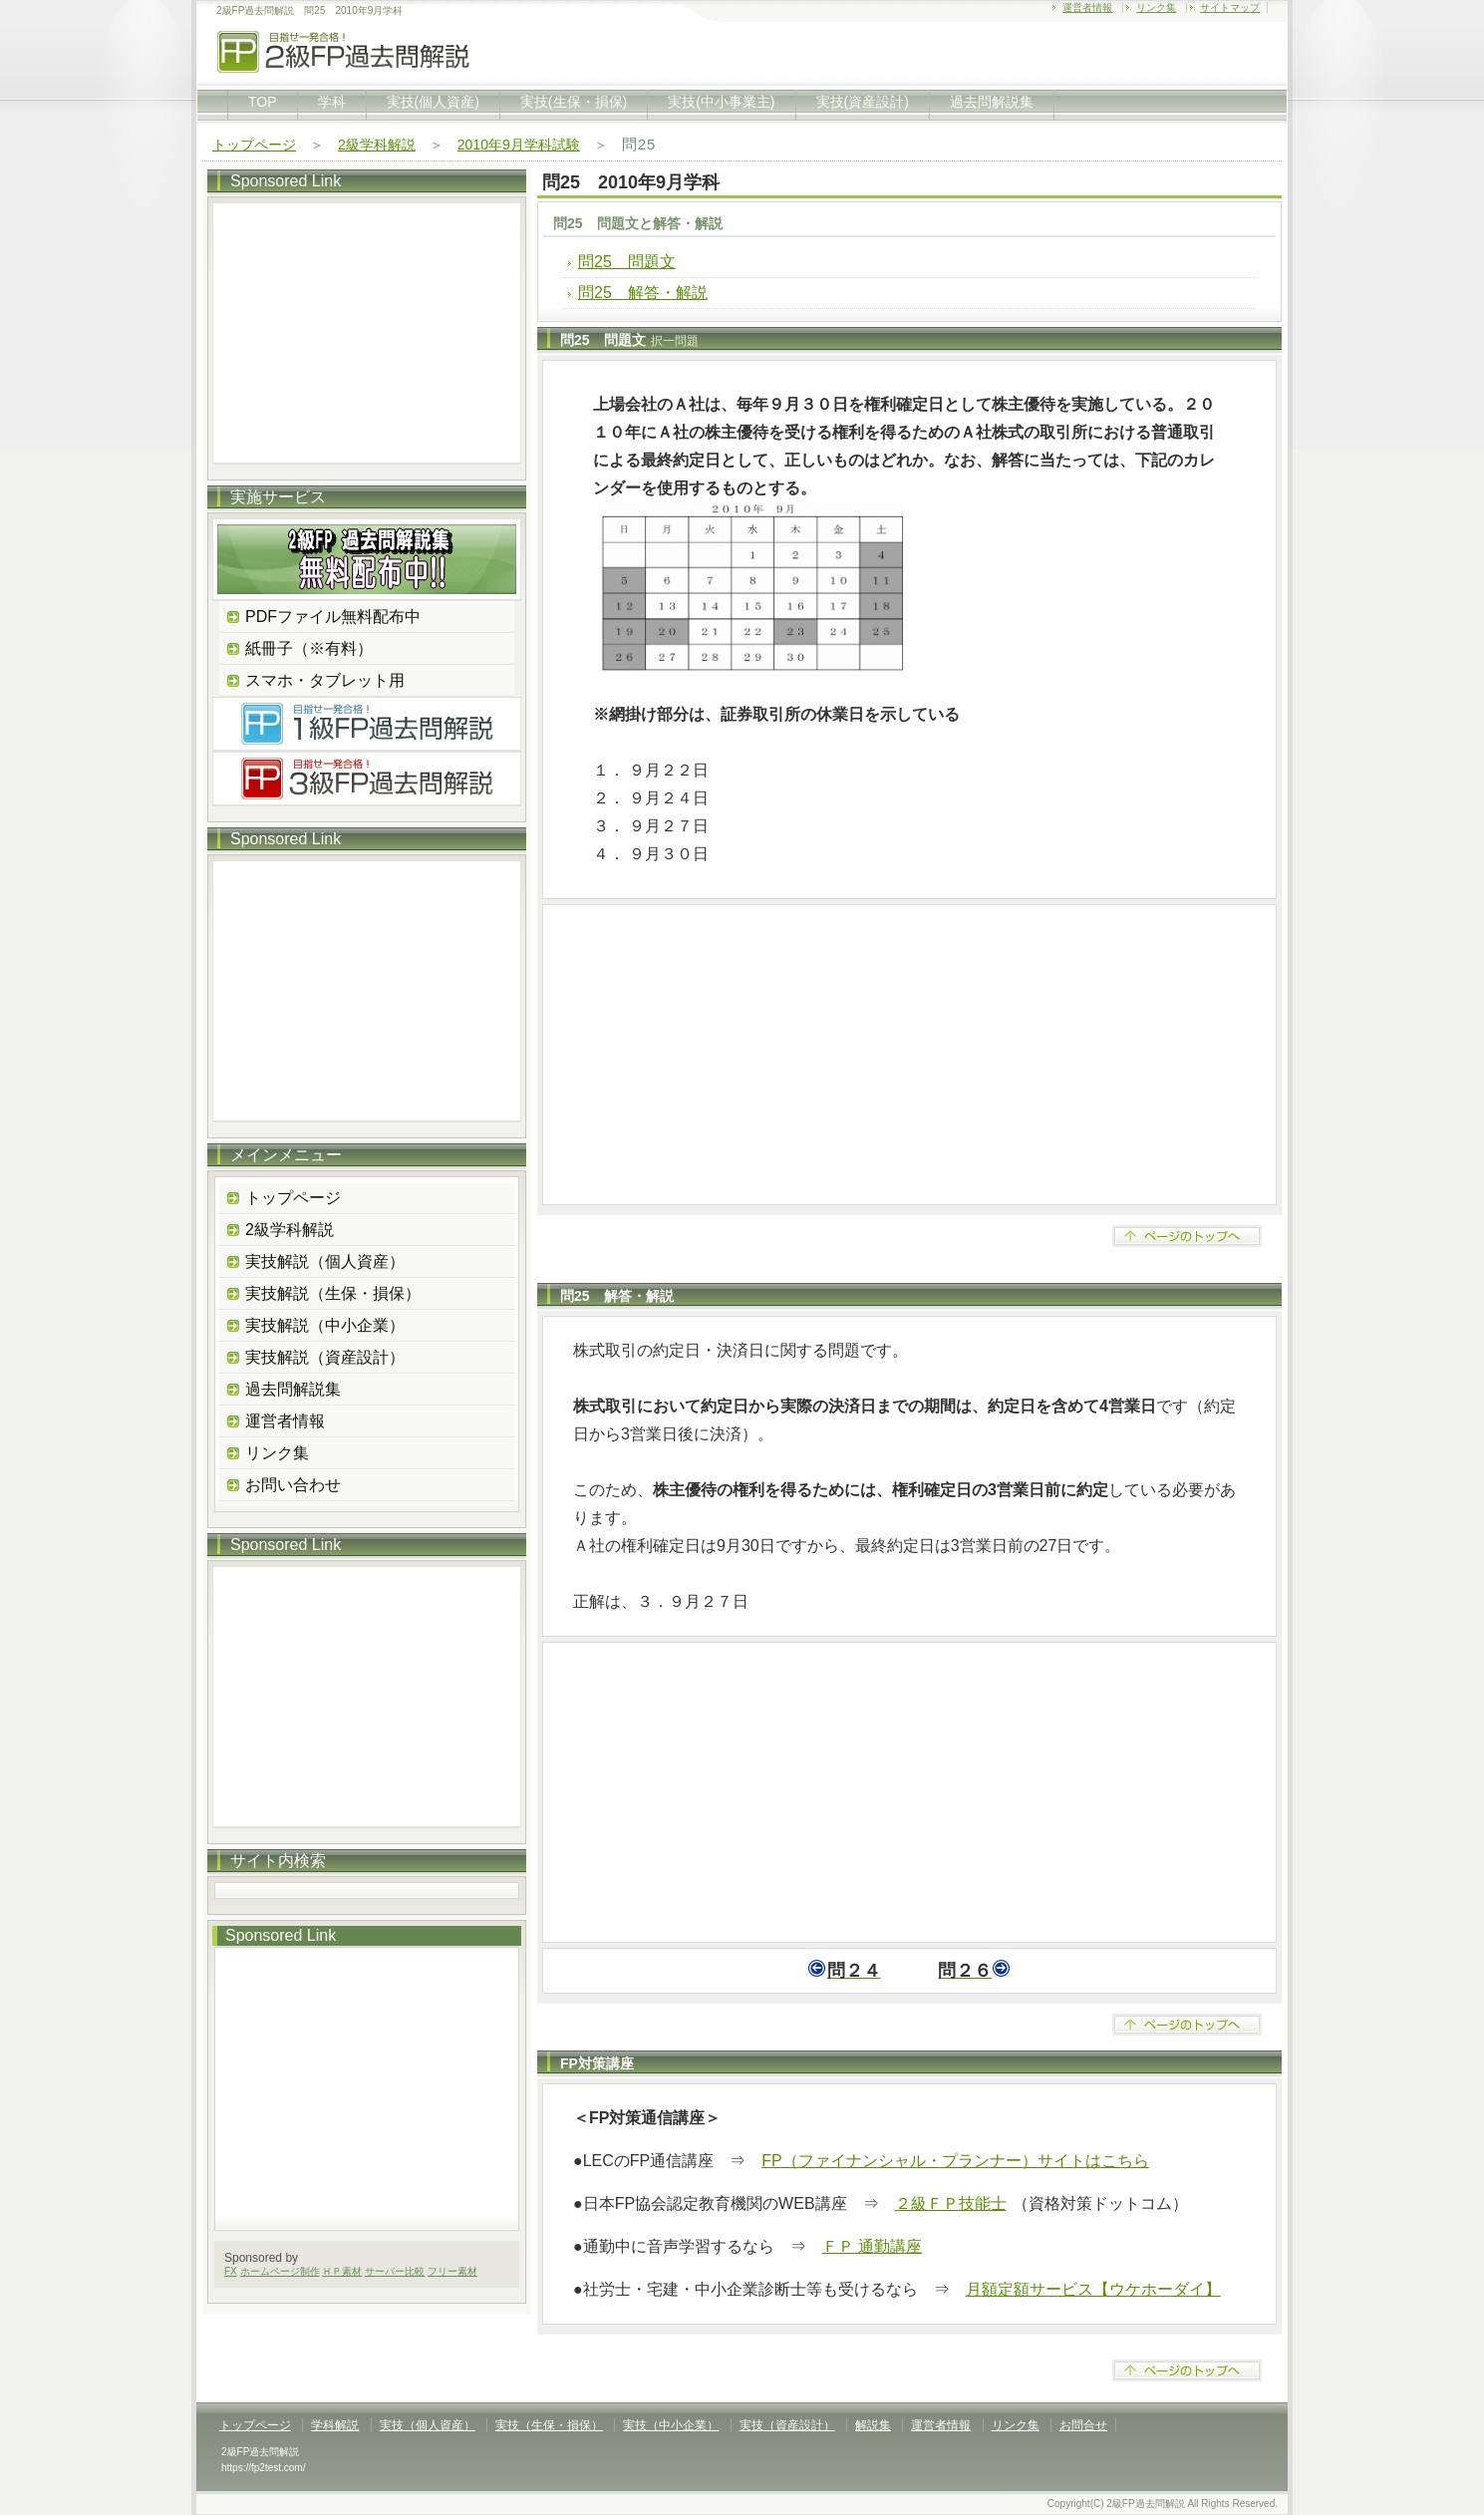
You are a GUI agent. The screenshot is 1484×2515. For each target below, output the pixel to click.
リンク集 (1156, 7)
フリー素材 (452, 2271)
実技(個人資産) (433, 102)
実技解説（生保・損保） (333, 1293)
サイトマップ (1230, 7)
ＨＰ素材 (342, 2271)
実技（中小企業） (671, 2425)
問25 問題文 (627, 261)
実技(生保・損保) (573, 102)
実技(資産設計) (862, 102)
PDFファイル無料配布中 (333, 616)
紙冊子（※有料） (309, 648)
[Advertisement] (909, 1054)
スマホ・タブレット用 (325, 680)
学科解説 (335, 2425)
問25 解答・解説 (643, 292)
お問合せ (1083, 2425)
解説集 (873, 2425)
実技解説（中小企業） (325, 1325)
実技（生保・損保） (549, 2425)
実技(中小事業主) (721, 102)
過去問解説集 (992, 102)
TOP (262, 102)
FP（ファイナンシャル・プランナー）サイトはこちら (954, 2160)
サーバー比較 (395, 2271)
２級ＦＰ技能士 (951, 2203)
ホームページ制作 (280, 2271)
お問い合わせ (293, 1484)
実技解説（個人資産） (325, 1261)
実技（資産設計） (787, 2425)
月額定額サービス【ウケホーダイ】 (1093, 2289)
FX (230, 2271)
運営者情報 (1087, 7)
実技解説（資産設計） (325, 1357)
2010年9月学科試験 (518, 145)
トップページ (254, 145)
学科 (332, 102)
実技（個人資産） (427, 2425)
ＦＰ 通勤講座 (872, 2246)
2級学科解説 (377, 145)
